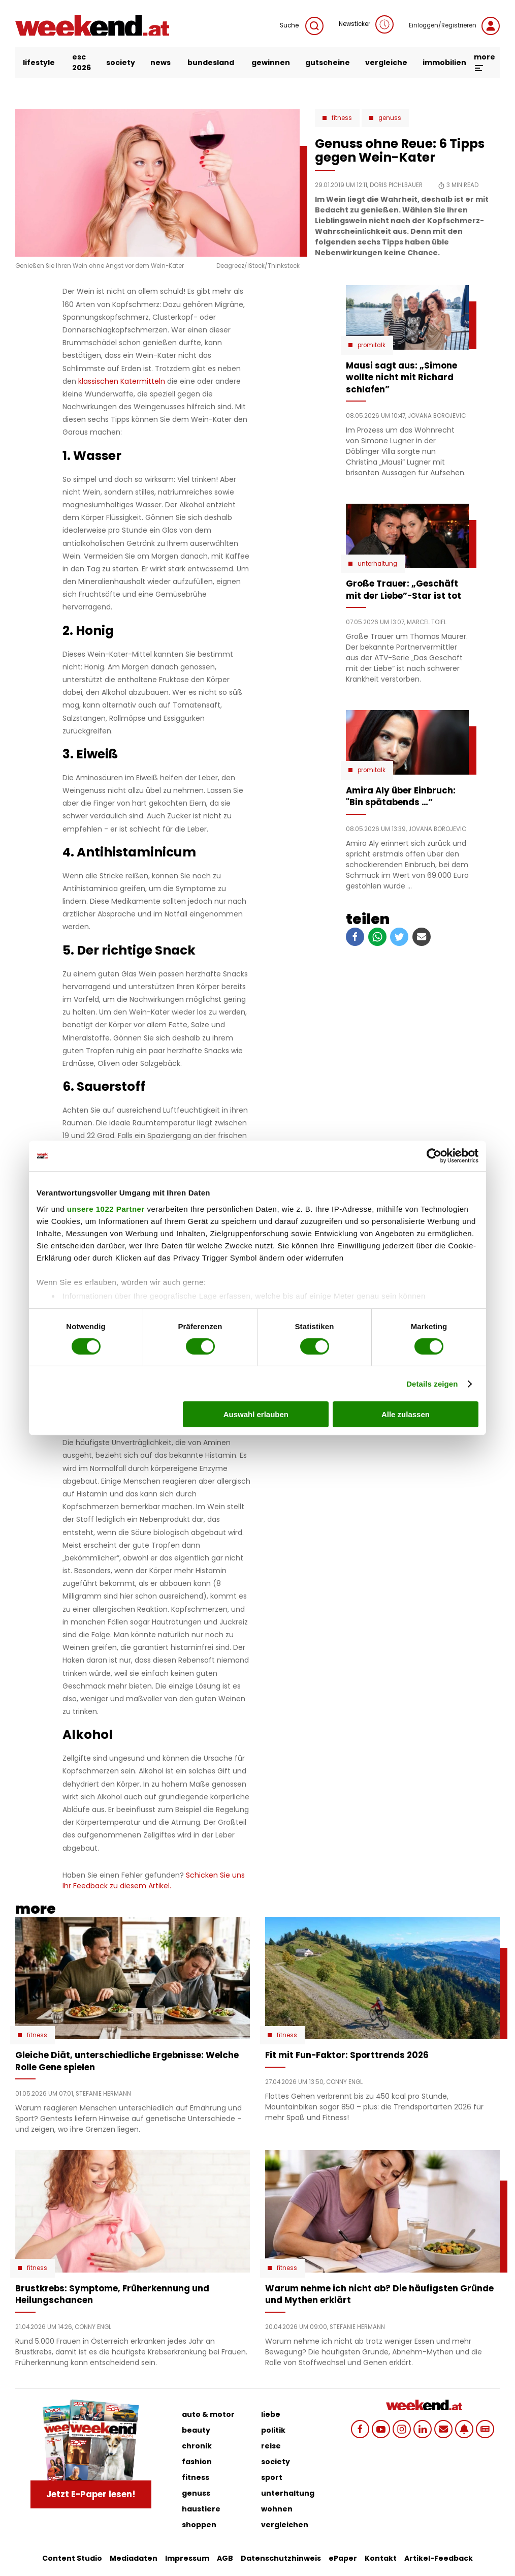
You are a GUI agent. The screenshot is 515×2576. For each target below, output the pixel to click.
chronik (197, 2446)
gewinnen (270, 62)
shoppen (199, 2525)
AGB (225, 2558)
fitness (195, 2477)
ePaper (343, 2558)
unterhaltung (287, 2493)
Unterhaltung (377, 564)
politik (273, 2430)
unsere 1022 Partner (106, 1208)
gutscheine (327, 62)
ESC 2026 (81, 62)
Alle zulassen (405, 1414)
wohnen (277, 2509)
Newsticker (366, 24)
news (160, 62)
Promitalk (371, 345)
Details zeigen (432, 1383)
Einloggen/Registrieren (454, 26)
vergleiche (386, 62)
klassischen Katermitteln (121, 381)
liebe (270, 2414)
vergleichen (284, 2525)
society (120, 62)
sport (271, 2477)
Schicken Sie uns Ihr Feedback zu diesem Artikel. (153, 1880)
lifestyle (39, 62)
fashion (197, 2462)
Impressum (187, 2558)
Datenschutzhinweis (281, 2558)
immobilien (444, 62)
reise (271, 2446)
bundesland (210, 62)
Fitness (342, 118)
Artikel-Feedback (438, 2558)
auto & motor (208, 2414)
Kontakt (381, 2558)
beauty (196, 2430)
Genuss (389, 118)
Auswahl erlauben (255, 1414)
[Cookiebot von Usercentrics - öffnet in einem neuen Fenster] (434, 1155)
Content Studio (72, 2558)
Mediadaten (133, 2558)
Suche (302, 26)
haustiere (201, 2509)
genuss (196, 2493)
